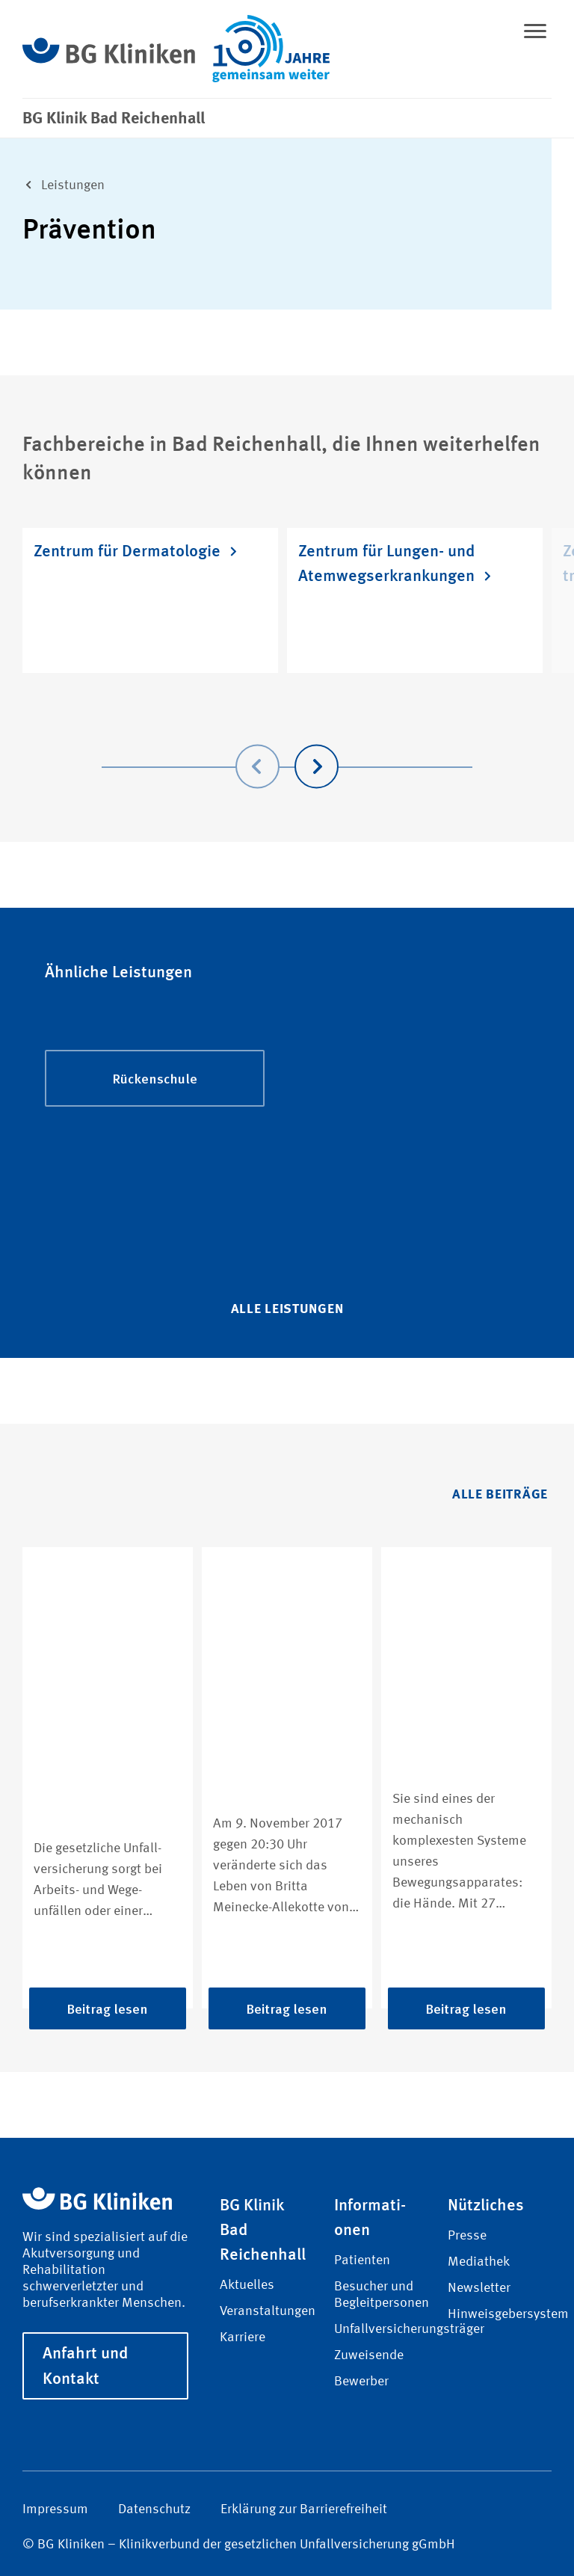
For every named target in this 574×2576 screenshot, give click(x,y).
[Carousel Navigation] (287, 745)
